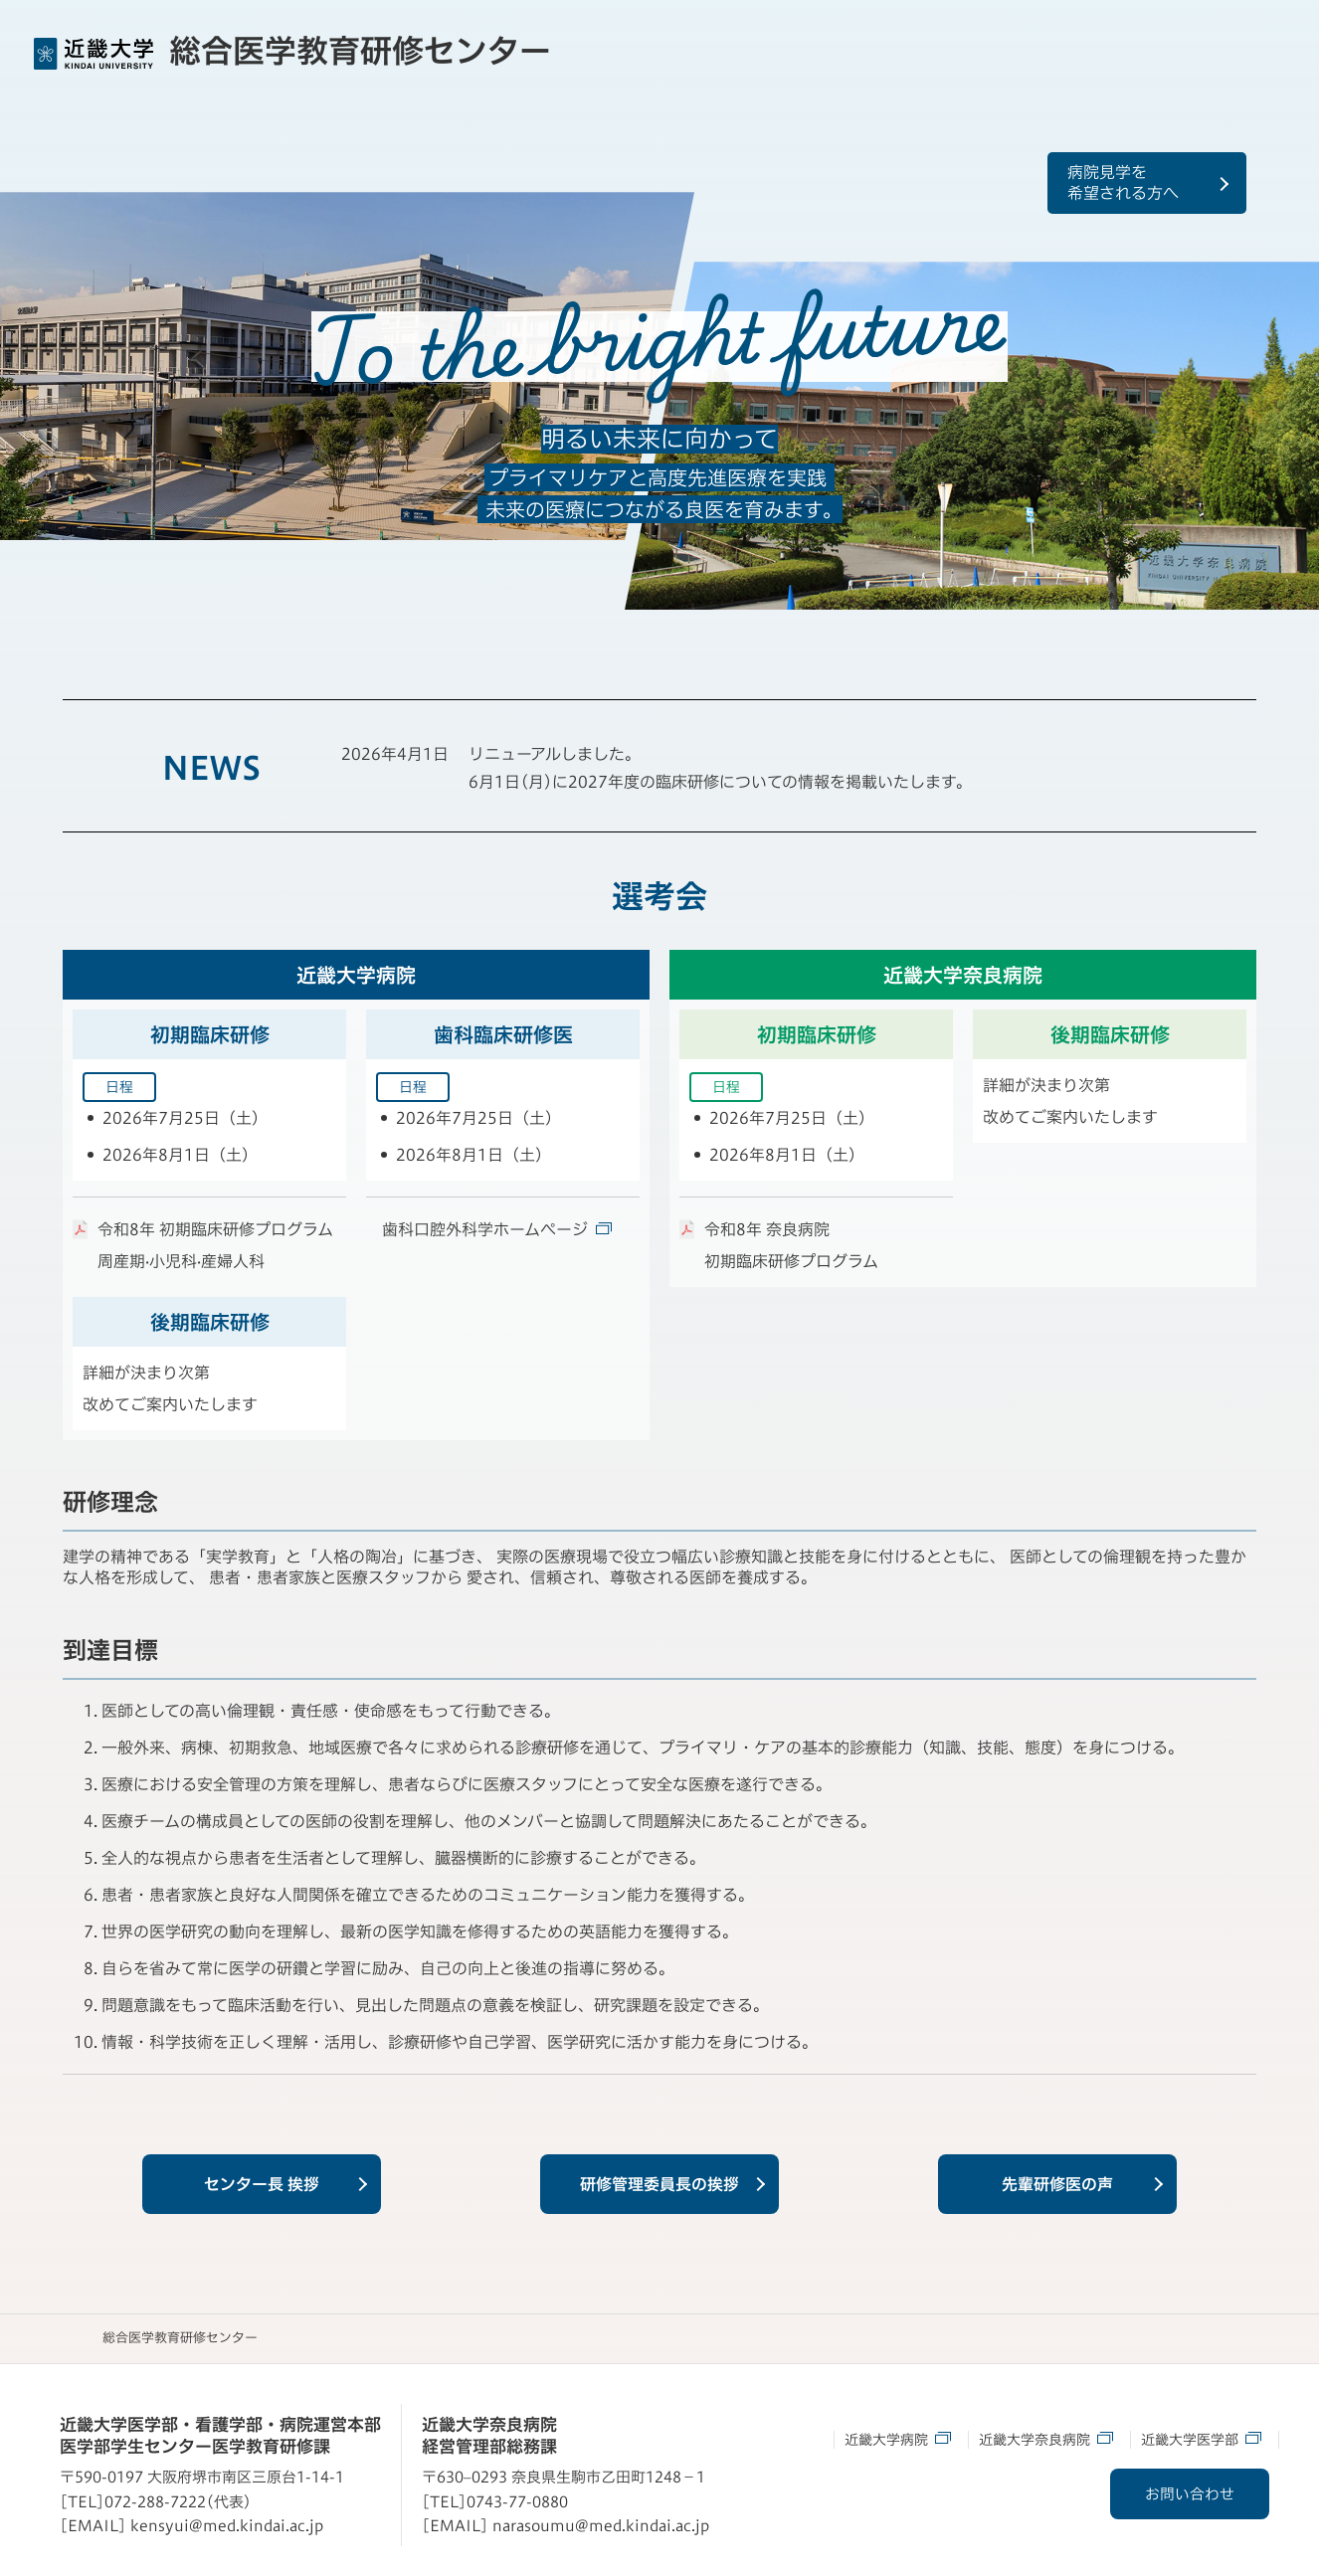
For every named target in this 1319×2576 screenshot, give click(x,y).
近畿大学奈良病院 (1046, 2438)
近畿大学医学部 (1201, 2438)
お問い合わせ (1186, 2493)
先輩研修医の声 (1057, 2184)
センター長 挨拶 (261, 2184)
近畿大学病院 (898, 2438)
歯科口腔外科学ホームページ (497, 1229)
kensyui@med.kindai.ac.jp (226, 2525)
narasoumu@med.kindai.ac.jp (600, 2525)
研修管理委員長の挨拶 (659, 2184)
